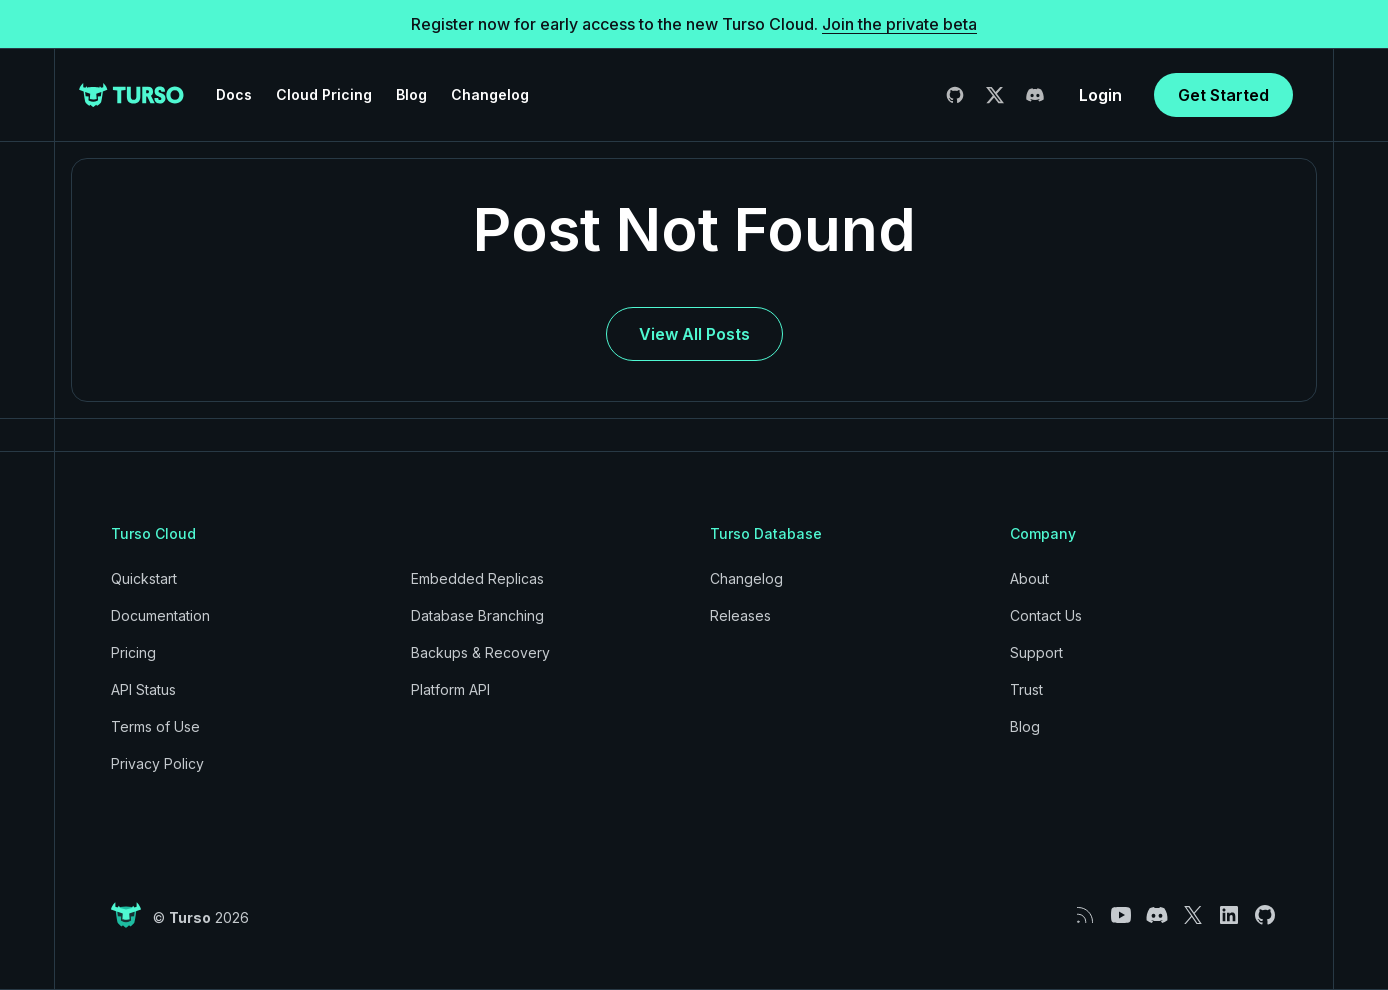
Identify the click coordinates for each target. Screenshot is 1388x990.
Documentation (160, 615)
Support (1036, 652)
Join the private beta (899, 24)
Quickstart (144, 578)
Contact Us (1046, 615)
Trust (1026, 689)
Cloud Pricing (324, 94)
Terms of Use (155, 726)
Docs (234, 94)
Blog (411, 94)
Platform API (450, 689)
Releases (740, 615)
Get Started (1223, 95)
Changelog (490, 94)
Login (1100, 95)
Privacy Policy (157, 763)
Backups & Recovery (480, 652)
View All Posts (694, 334)
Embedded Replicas (477, 578)
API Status (143, 689)
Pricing (133, 652)
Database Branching (477, 615)
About (1029, 578)
